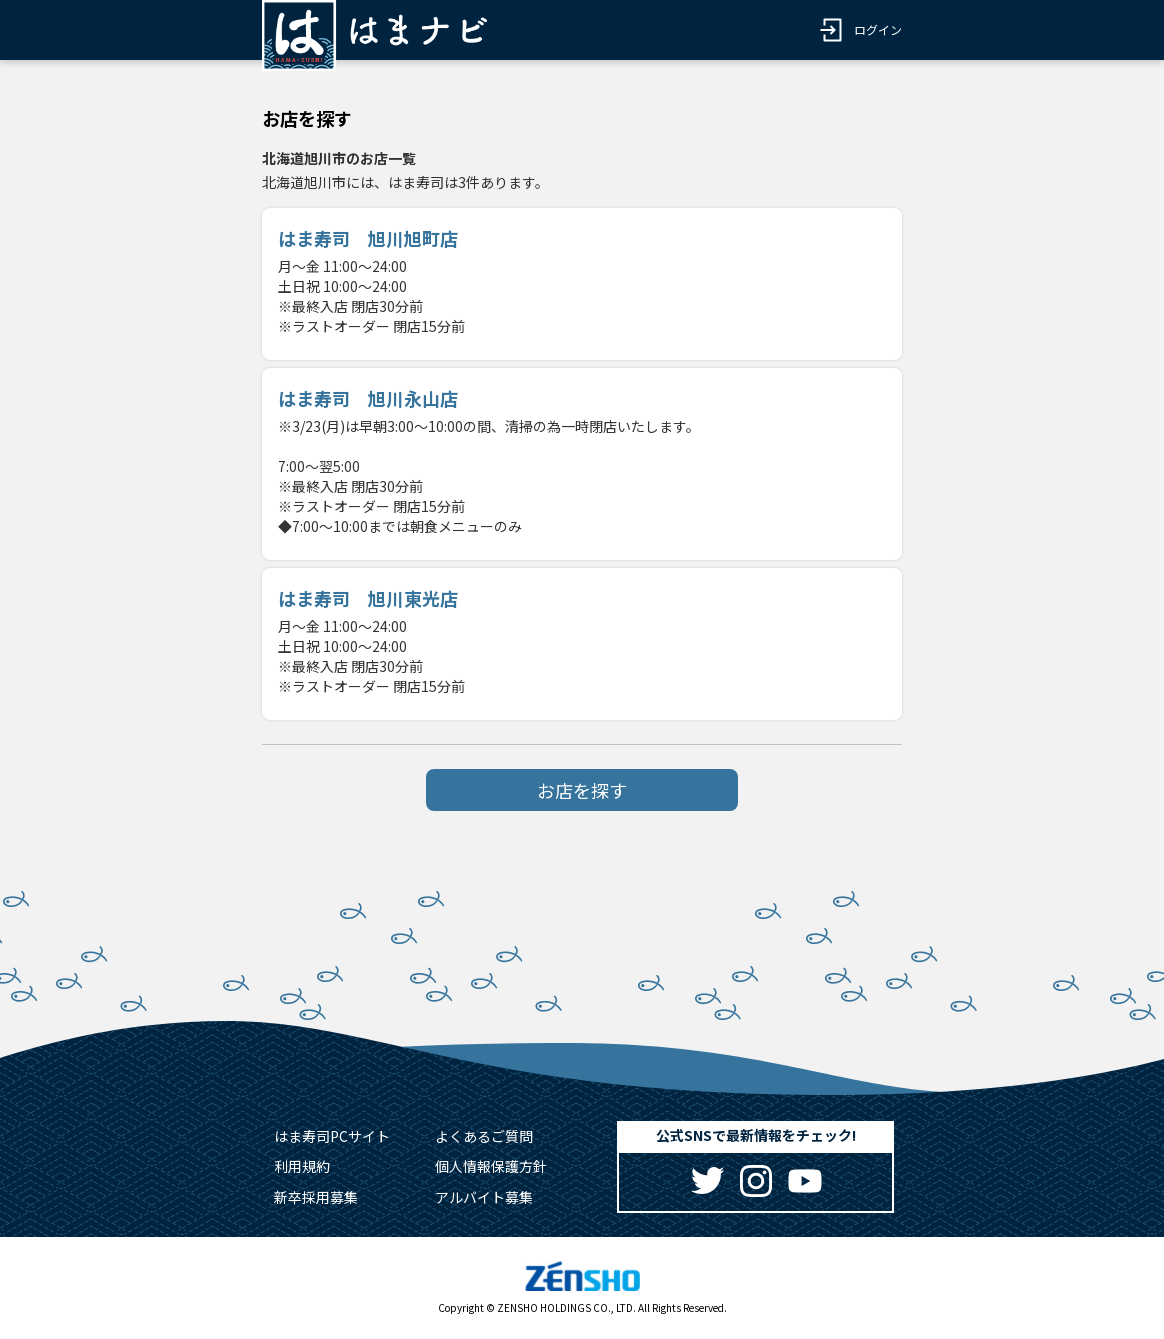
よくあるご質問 (484, 1136)
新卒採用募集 (316, 1197)
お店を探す (582, 790)
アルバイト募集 (484, 1197)
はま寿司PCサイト (332, 1136)
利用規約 (302, 1166)
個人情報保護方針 (491, 1166)
